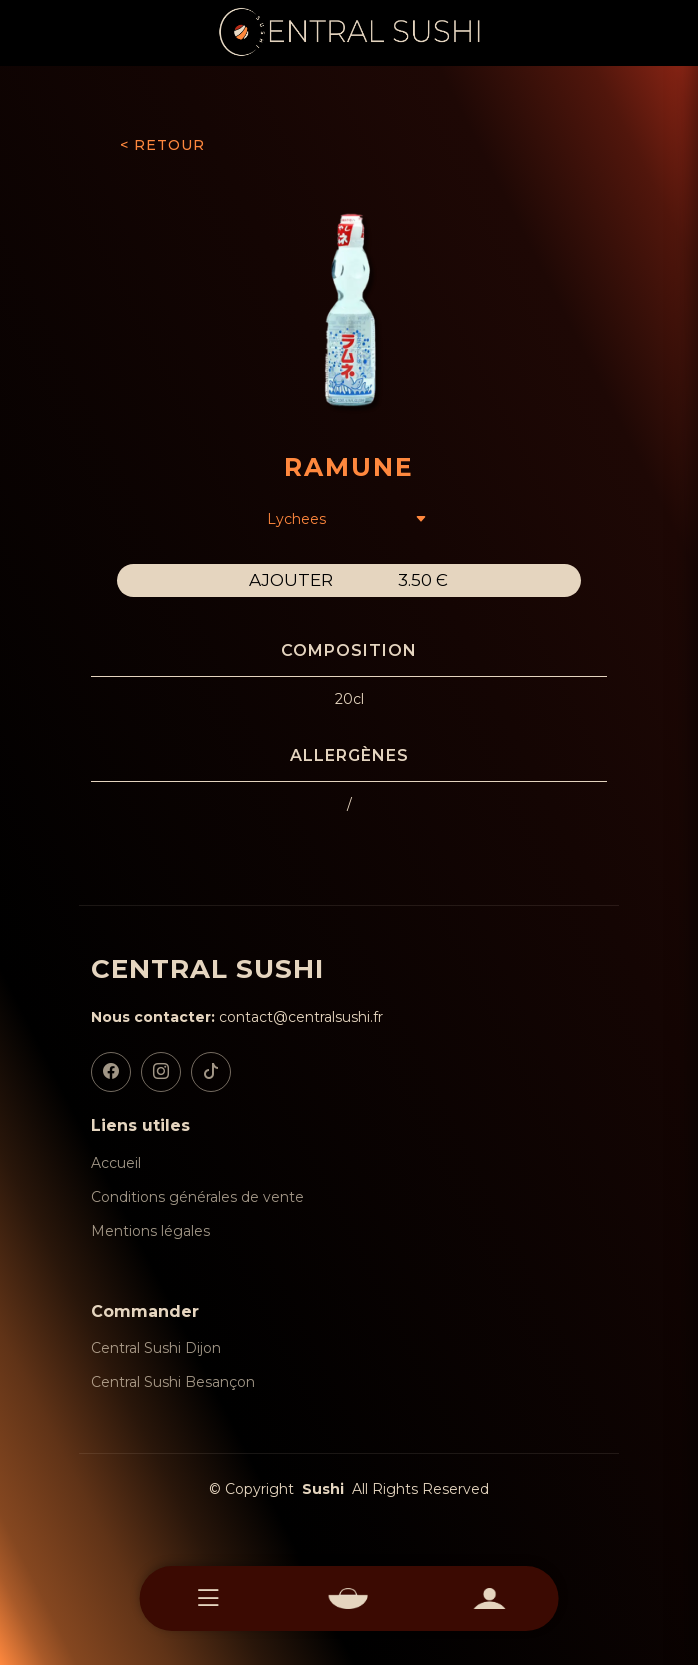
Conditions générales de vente (197, 1197)
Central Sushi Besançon (173, 1382)
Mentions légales (150, 1231)
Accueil (116, 1163)
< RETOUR (162, 145)
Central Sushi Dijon (156, 1348)
